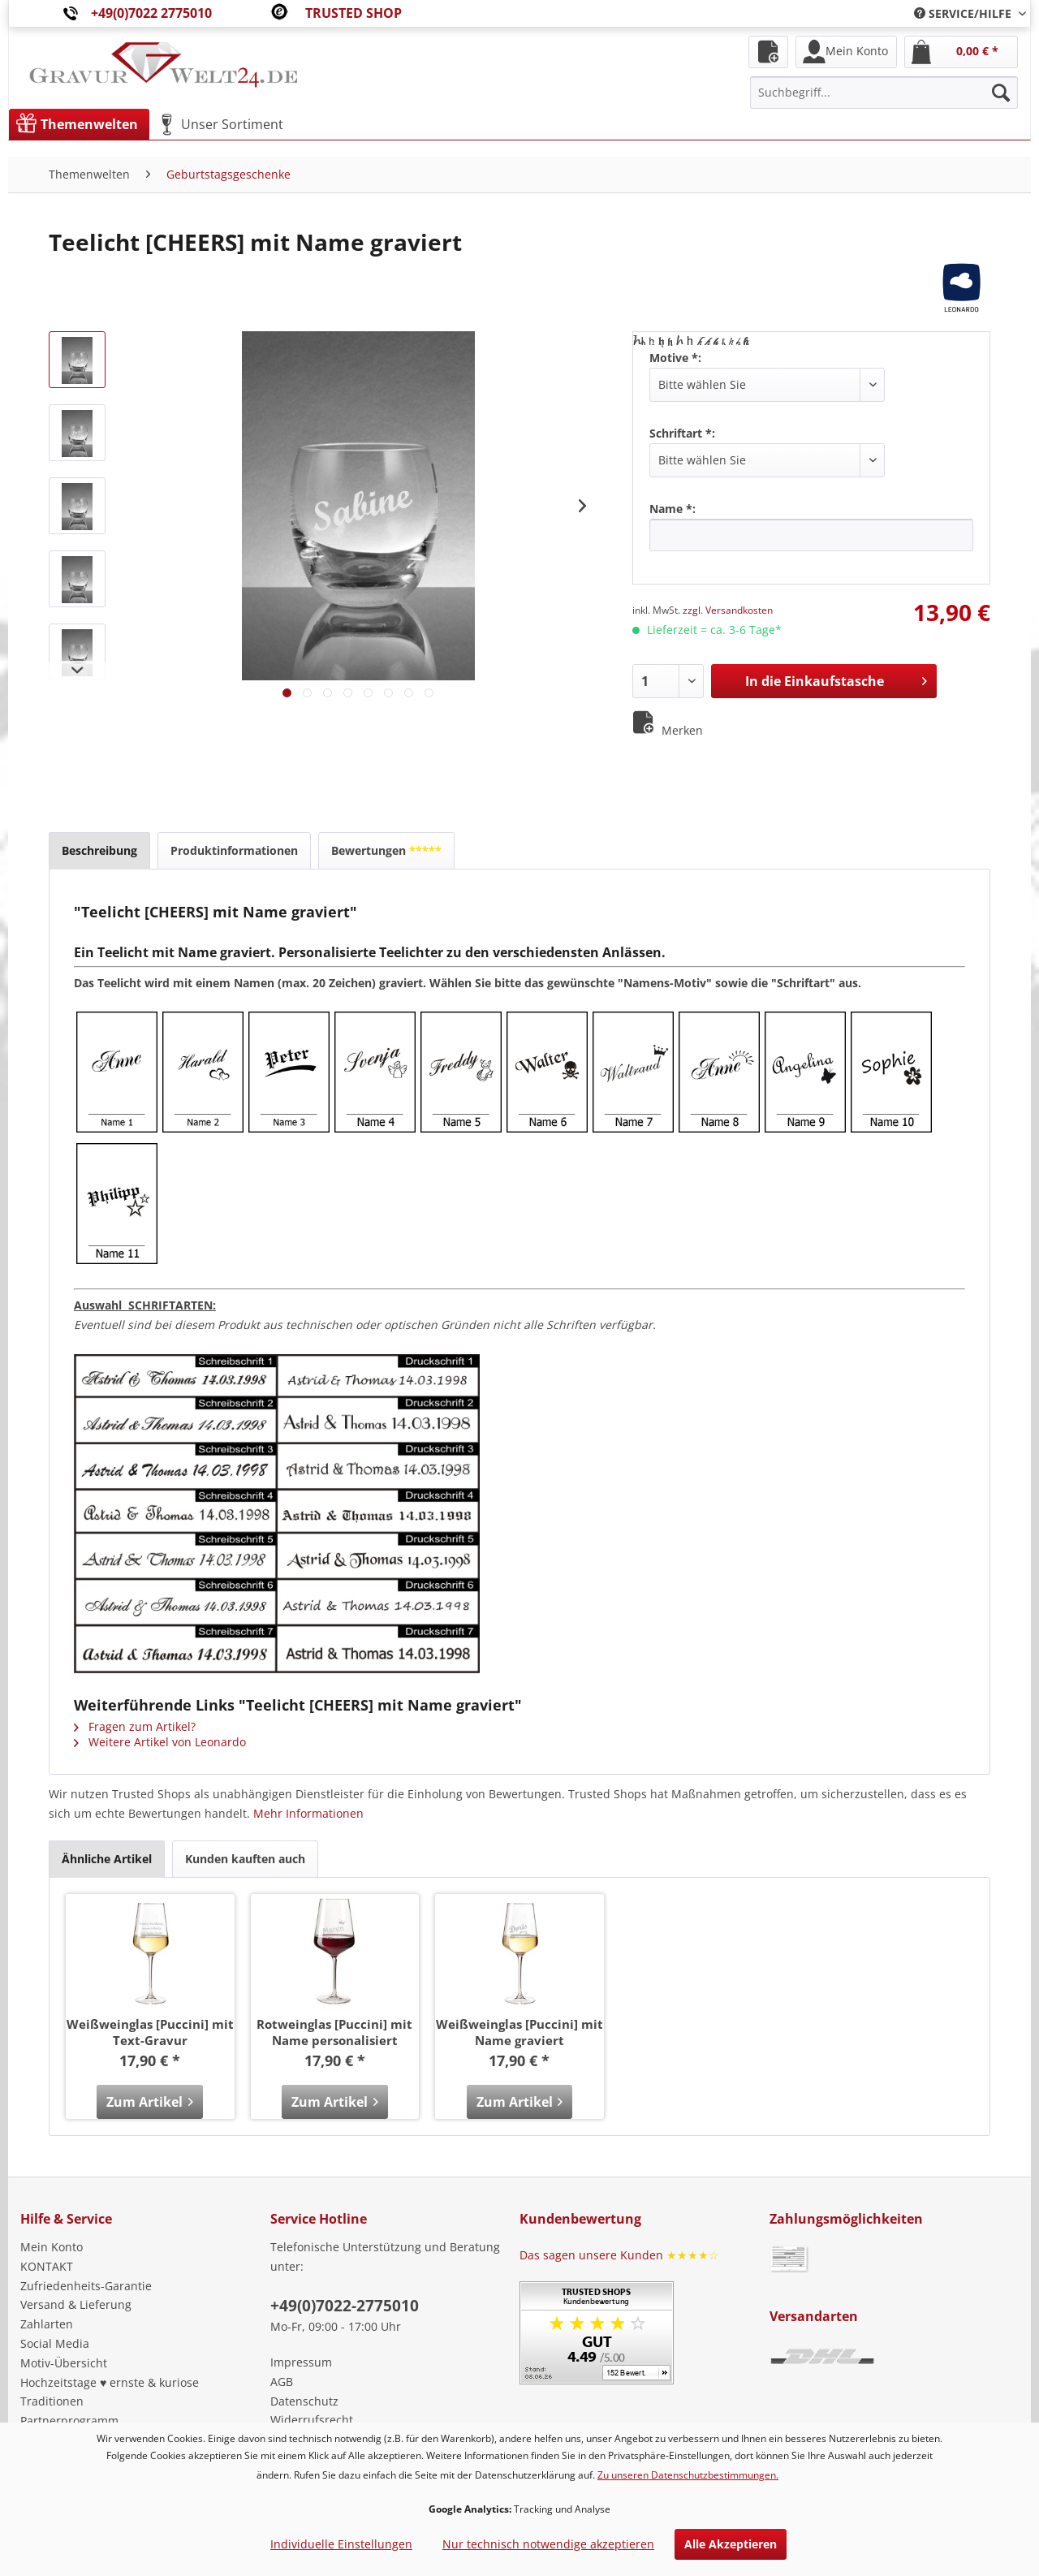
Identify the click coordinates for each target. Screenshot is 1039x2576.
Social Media (54, 2343)
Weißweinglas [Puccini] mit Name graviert (519, 2032)
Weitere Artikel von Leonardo (160, 1742)
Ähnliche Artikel (107, 1858)
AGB (281, 2381)
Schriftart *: (682, 433)
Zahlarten (46, 2324)
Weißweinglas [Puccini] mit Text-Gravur (150, 2032)
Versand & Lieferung (75, 2304)
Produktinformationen (234, 850)
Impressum (301, 2362)
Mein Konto (51, 2247)
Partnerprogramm (69, 2420)
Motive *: (675, 357)
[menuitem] (964, 13)
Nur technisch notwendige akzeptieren (548, 2544)
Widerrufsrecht (311, 2419)
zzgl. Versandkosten (728, 610)
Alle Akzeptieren (730, 2544)
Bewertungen (386, 850)
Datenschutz (304, 2401)
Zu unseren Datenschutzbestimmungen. (687, 2475)
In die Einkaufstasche (836, 679)
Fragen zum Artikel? (135, 1726)
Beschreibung (99, 850)
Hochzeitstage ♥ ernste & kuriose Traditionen (109, 2392)
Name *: (672, 508)
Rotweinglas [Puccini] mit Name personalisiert (334, 2032)
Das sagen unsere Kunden (619, 2255)
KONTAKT (46, 2266)
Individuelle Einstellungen (341, 2544)
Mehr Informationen (308, 1813)
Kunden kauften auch (245, 1858)
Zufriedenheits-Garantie (86, 2285)
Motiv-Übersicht (63, 2363)
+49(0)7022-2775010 (344, 2305)
